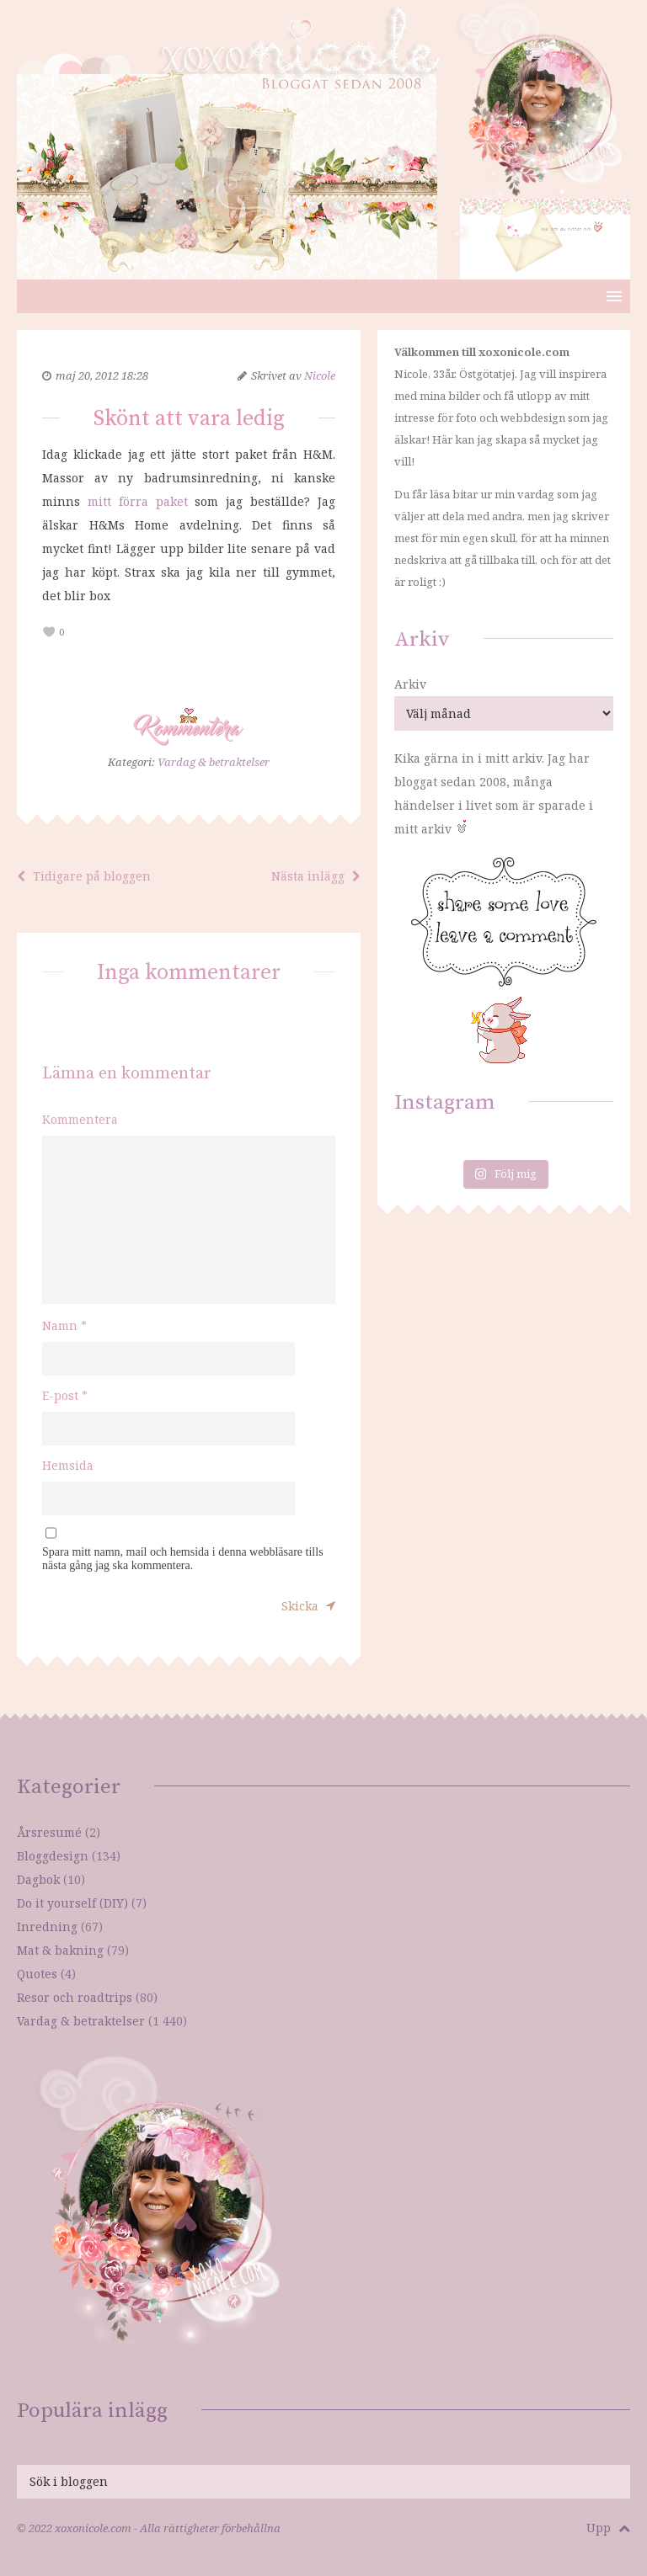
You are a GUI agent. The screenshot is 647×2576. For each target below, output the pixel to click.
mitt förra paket (138, 501)
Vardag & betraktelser (214, 761)
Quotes (37, 1974)
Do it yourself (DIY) (72, 1903)
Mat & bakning (60, 1950)
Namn (64, 1325)
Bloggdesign (52, 1856)
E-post (65, 1395)
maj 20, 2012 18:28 (102, 375)
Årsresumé (49, 1832)
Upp (608, 2528)
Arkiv (410, 684)
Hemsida (68, 1465)
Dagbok (38, 1879)
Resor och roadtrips (74, 1997)
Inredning (47, 1927)
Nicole (319, 375)
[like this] (49, 632)
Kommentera (80, 1119)
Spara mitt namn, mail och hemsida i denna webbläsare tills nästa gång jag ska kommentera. (183, 1559)
